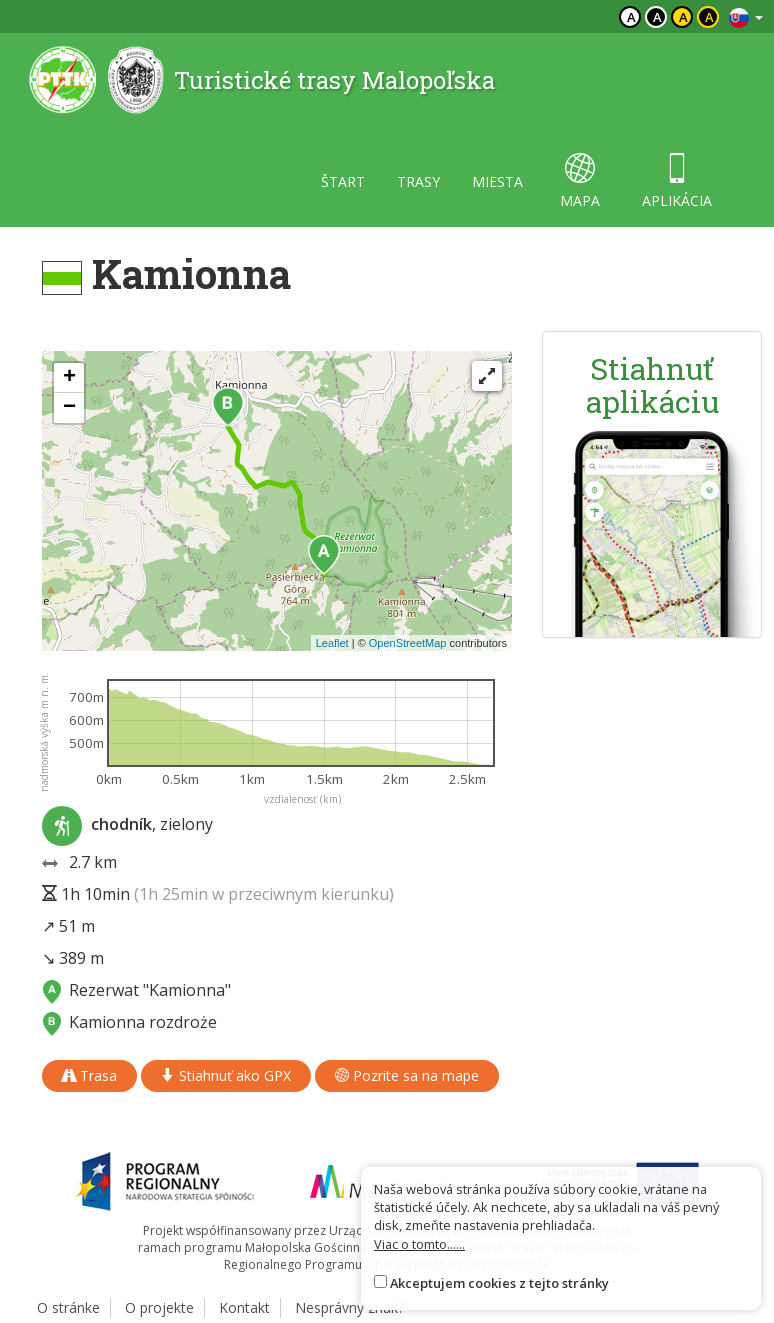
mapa (580, 181)
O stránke (68, 1307)
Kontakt (244, 1307)
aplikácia (677, 181)
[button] (324, 555)
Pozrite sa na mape (407, 1075)
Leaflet (332, 643)
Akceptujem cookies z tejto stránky (499, 1283)
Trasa (89, 1075)
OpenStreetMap (408, 643)
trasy (418, 181)
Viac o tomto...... (419, 1244)
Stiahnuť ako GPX (226, 1075)
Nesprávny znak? (349, 1307)
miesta (497, 181)
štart (343, 181)
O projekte (159, 1307)
